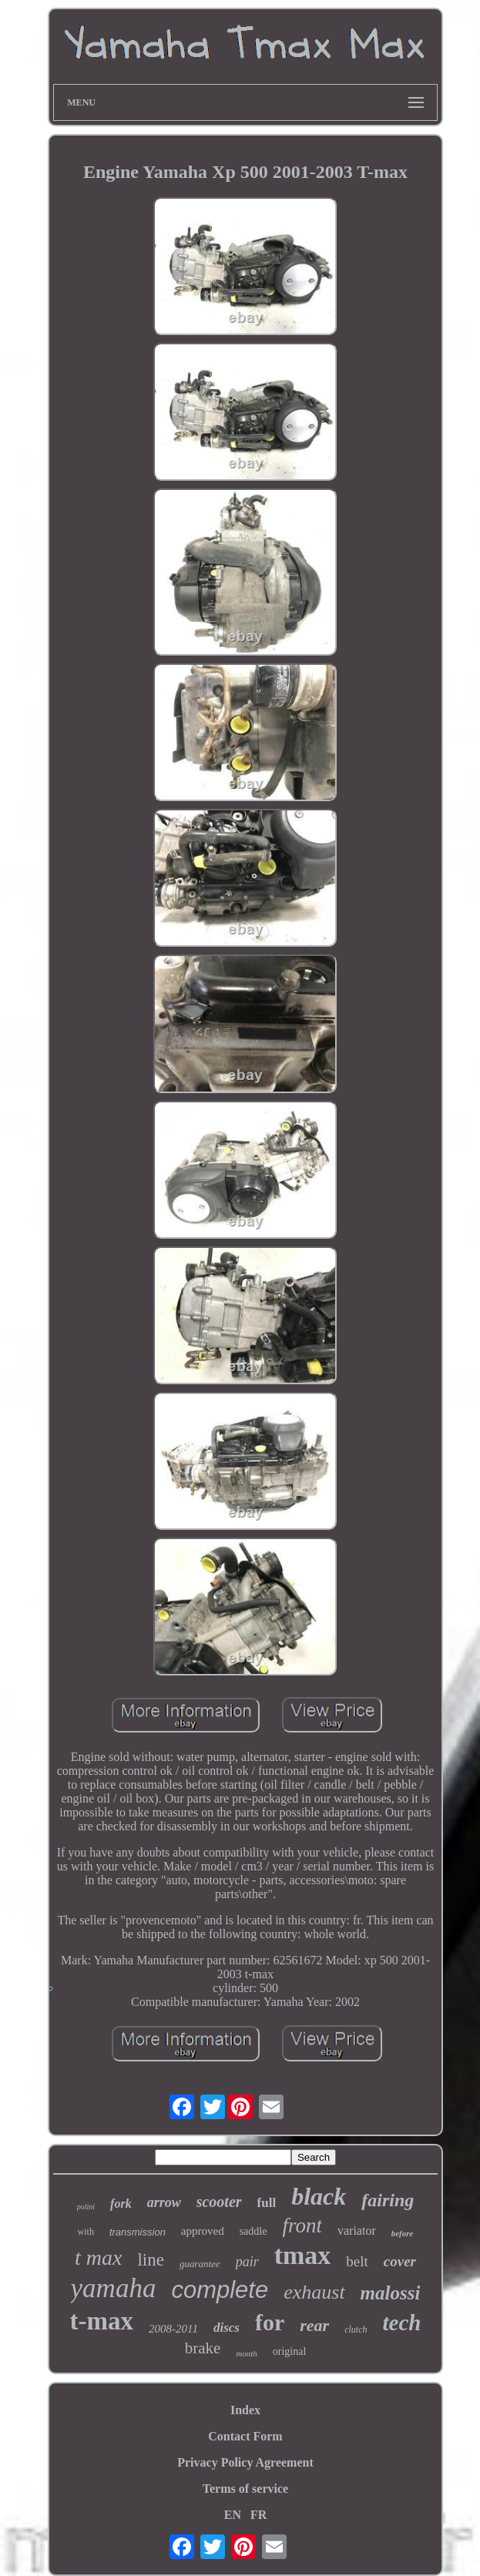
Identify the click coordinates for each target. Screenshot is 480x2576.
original (290, 2351)
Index (245, 2410)
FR (258, 2514)
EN (232, 2514)
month (246, 2353)
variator (356, 2230)
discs (226, 2327)
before (402, 2233)
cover (400, 2261)
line (150, 2259)
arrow (164, 2202)
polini (86, 2206)
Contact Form (245, 2436)
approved (202, 2231)
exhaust (314, 2292)
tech (401, 2322)
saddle (253, 2231)
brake (203, 2348)
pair (247, 2261)
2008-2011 (173, 2329)
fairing (387, 2200)
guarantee (200, 2263)
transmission (137, 2232)
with (86, 2231)
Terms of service (245, 2488)
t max (98, 2257)
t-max (101, 2321)
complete (219, 2289)
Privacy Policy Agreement (245, 2462)
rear (314, 2325)
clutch (355, 2329)
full (267, 2202)
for (269, 2322)
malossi (391, 2293)
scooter (219, 2201)
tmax (302, 2255)
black (318, 2196)
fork (121, 2203)
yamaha (113, 2288)
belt (357, 2261)
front (302, 2225)
